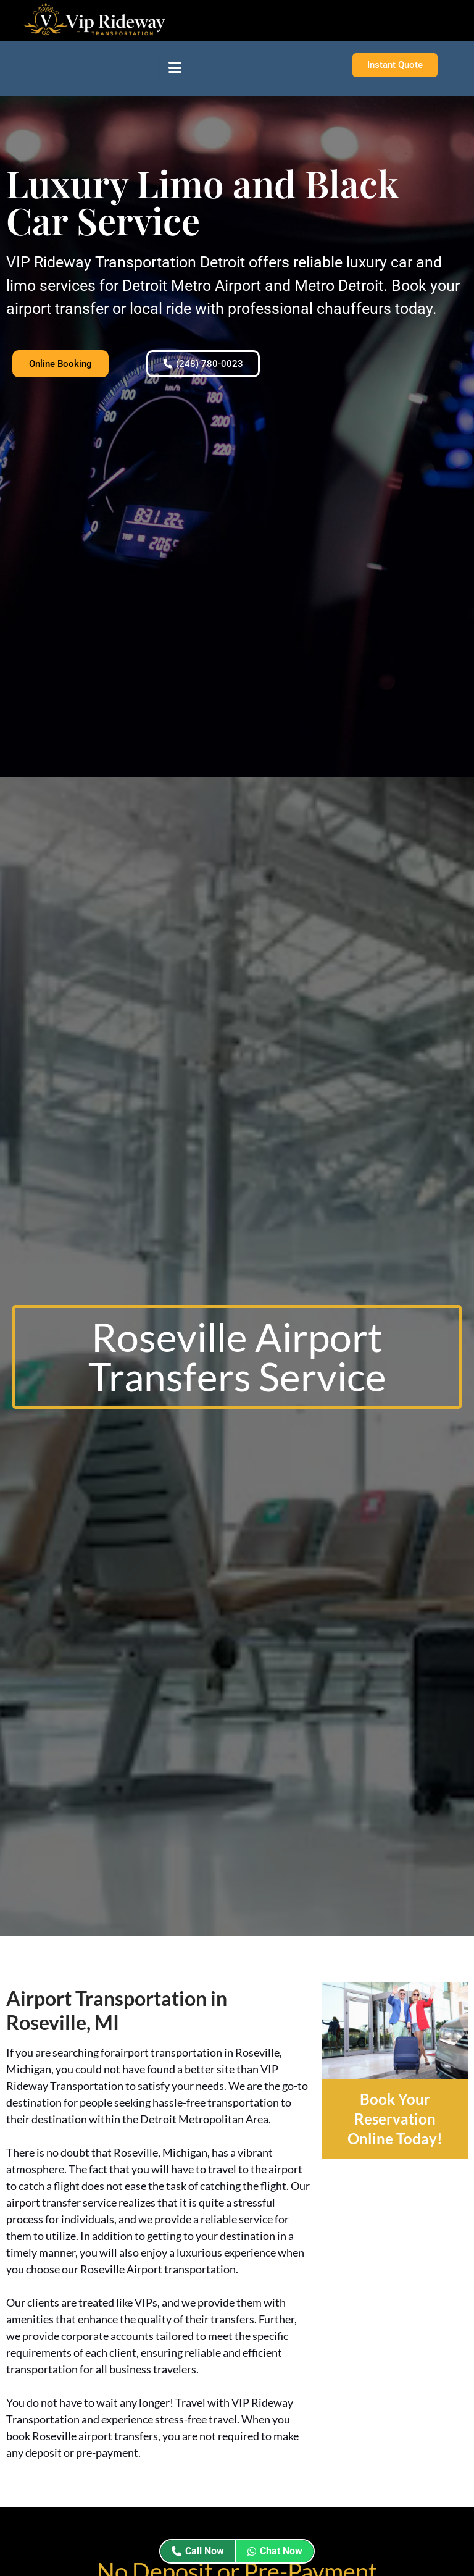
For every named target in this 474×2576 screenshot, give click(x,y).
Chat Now (274, 2551)
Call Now (198, 2551)
